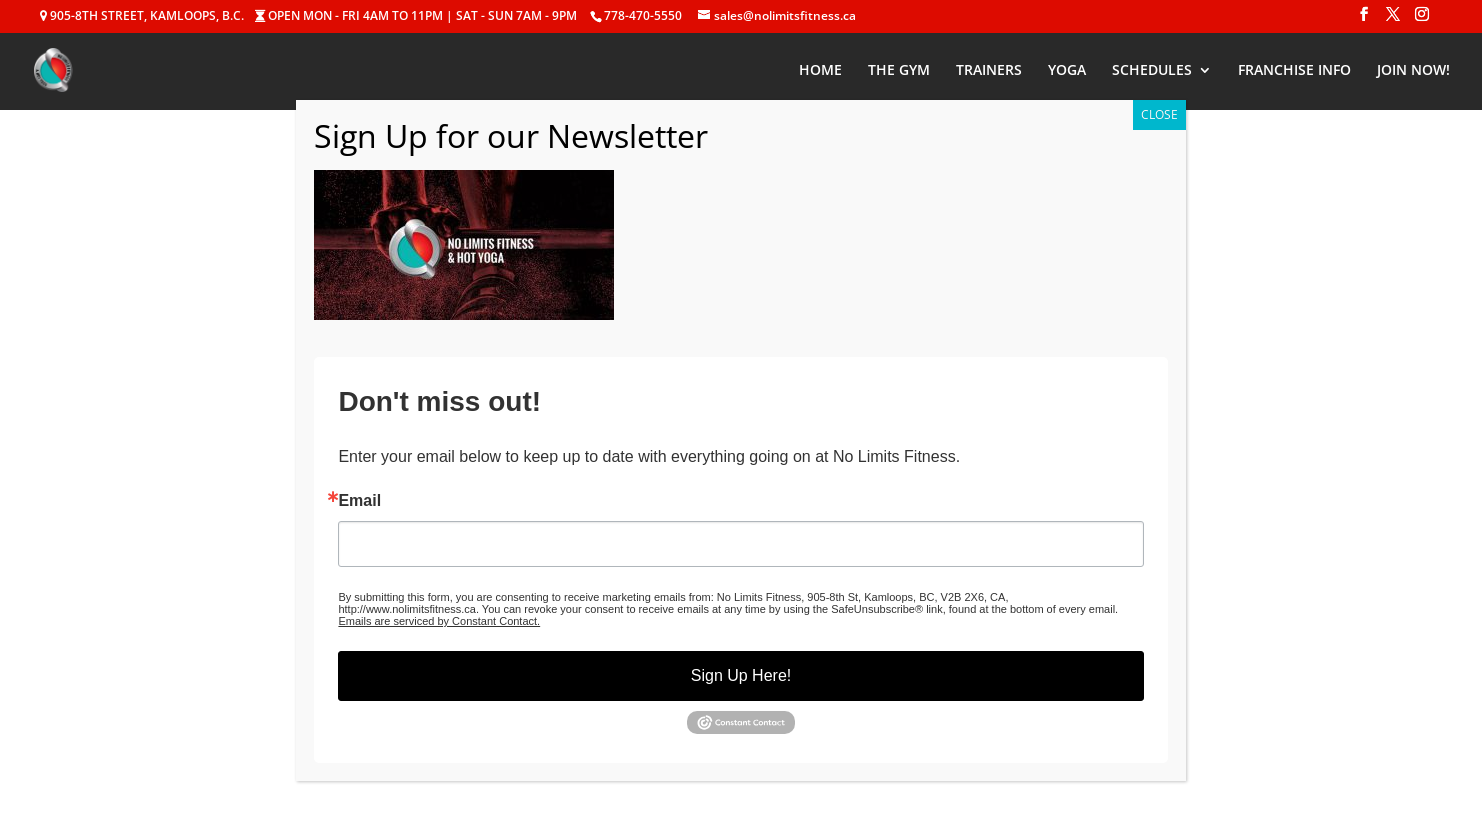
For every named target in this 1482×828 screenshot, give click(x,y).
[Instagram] (1422, 20)
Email (359, 501)
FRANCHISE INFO (1294, 71)
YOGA (1067, 71)
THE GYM (899, 71)
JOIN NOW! (1413, 71)
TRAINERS (989, 71)
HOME (820, 71)
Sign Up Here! (741, 675)
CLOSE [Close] (1159, 114)
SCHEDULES (1152, 71)
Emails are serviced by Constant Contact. (439, 621)
